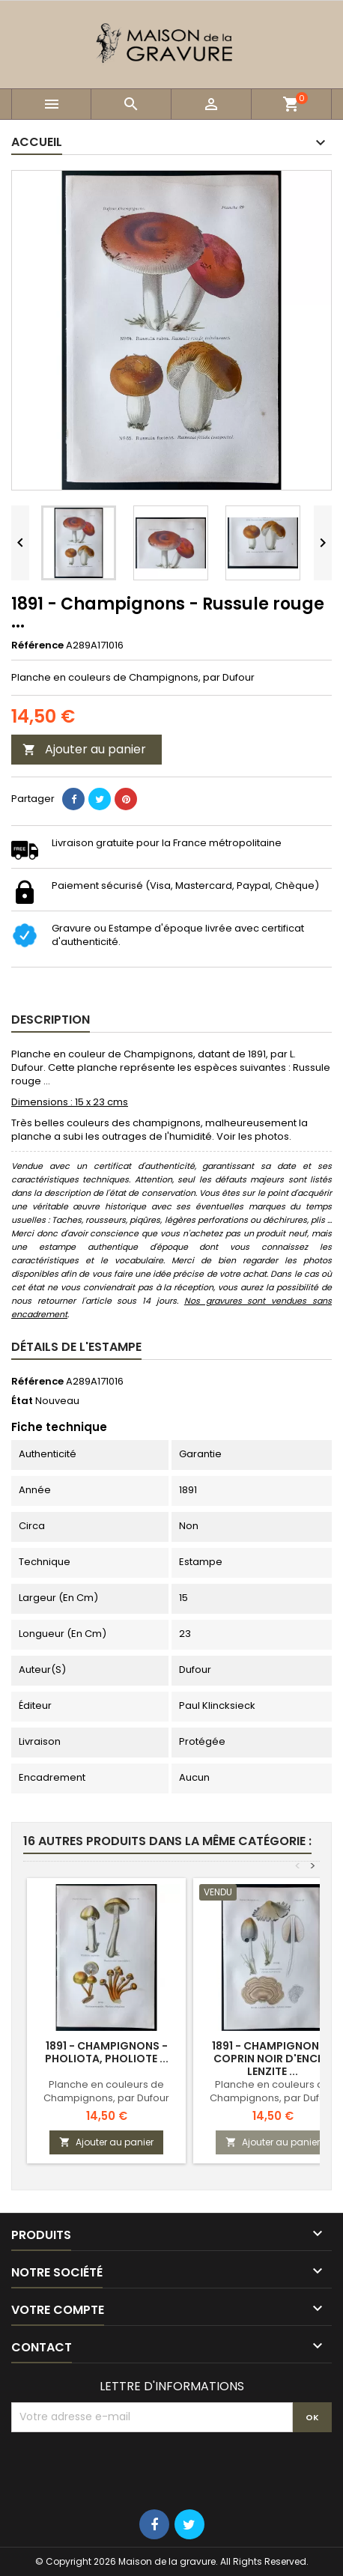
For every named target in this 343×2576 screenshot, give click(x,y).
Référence (37, 645)
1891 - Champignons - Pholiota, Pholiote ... (107, 2052)
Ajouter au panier (84, 749)
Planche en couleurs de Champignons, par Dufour (106, 2091)
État (22, 1401)
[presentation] (125, 2469)
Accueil (36, 142)
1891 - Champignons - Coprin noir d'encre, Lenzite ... (273, 2058)
